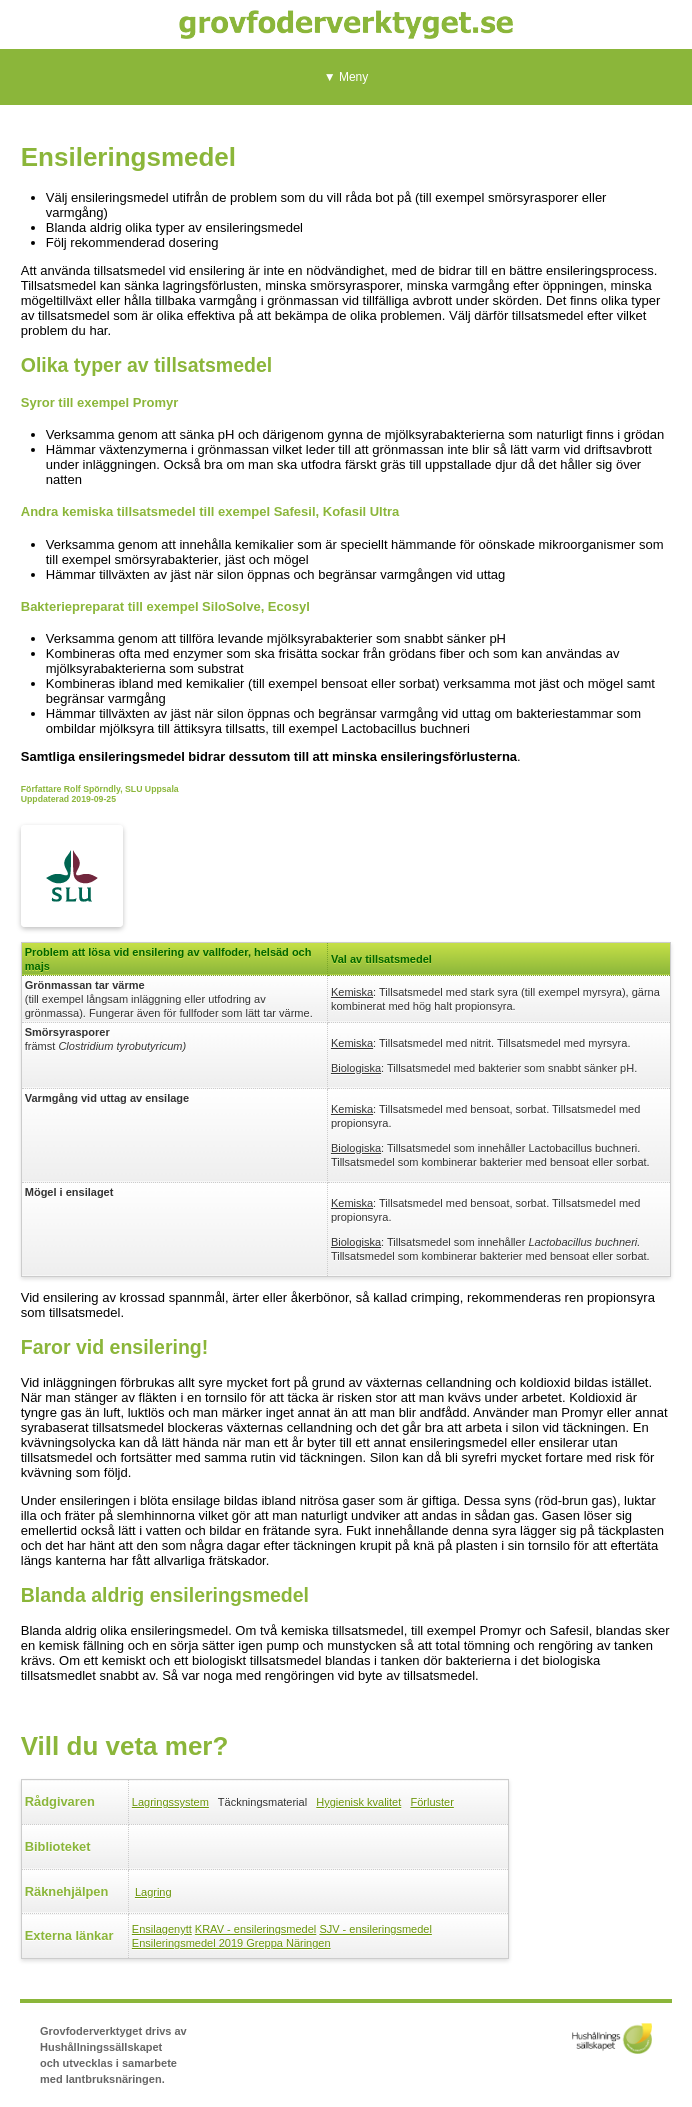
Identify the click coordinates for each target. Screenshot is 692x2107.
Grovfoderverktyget (346, 24)
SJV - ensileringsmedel (375, 1929)
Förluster (431, 1802)
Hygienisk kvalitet (358, 1802)
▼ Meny (346, 77)
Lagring (153, 1892)
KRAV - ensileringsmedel (255, 1929)
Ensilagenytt (162, 1929)
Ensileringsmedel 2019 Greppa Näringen (231, 1943)
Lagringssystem (170, 1802)
